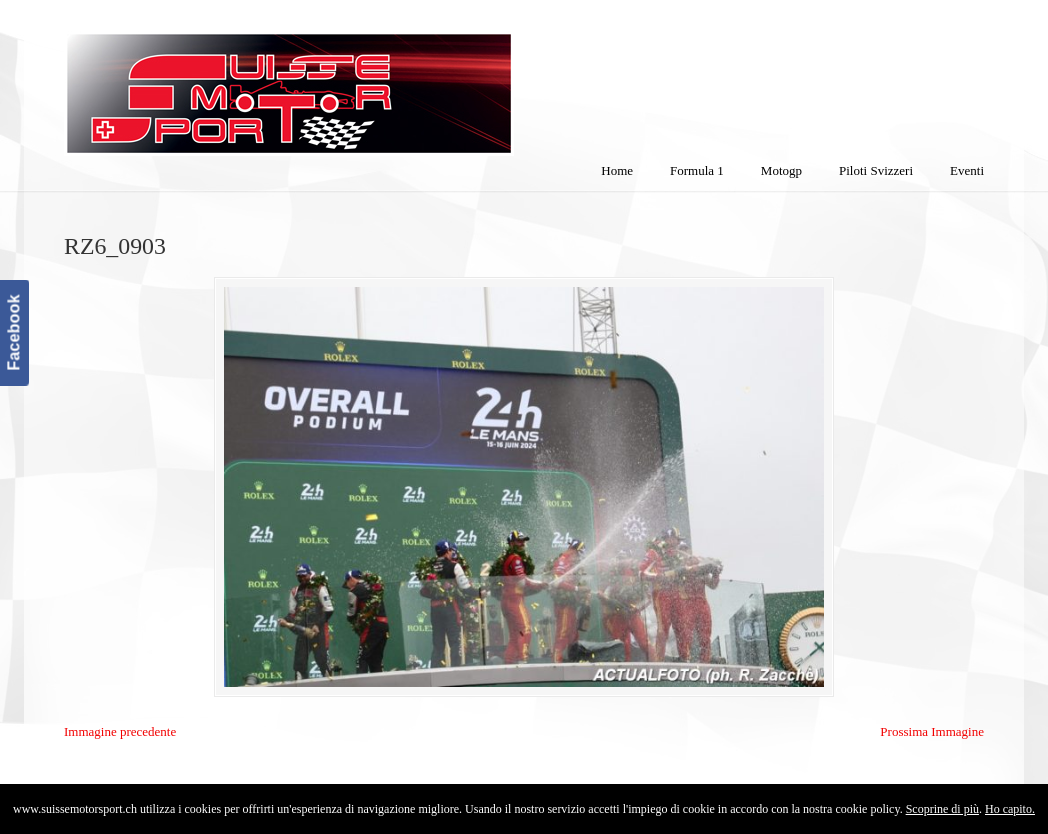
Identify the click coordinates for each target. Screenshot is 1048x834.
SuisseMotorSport (373, 81)
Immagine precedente (120, 731)
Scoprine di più (942, 809)
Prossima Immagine (932, 731)
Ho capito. (1010, 809)
